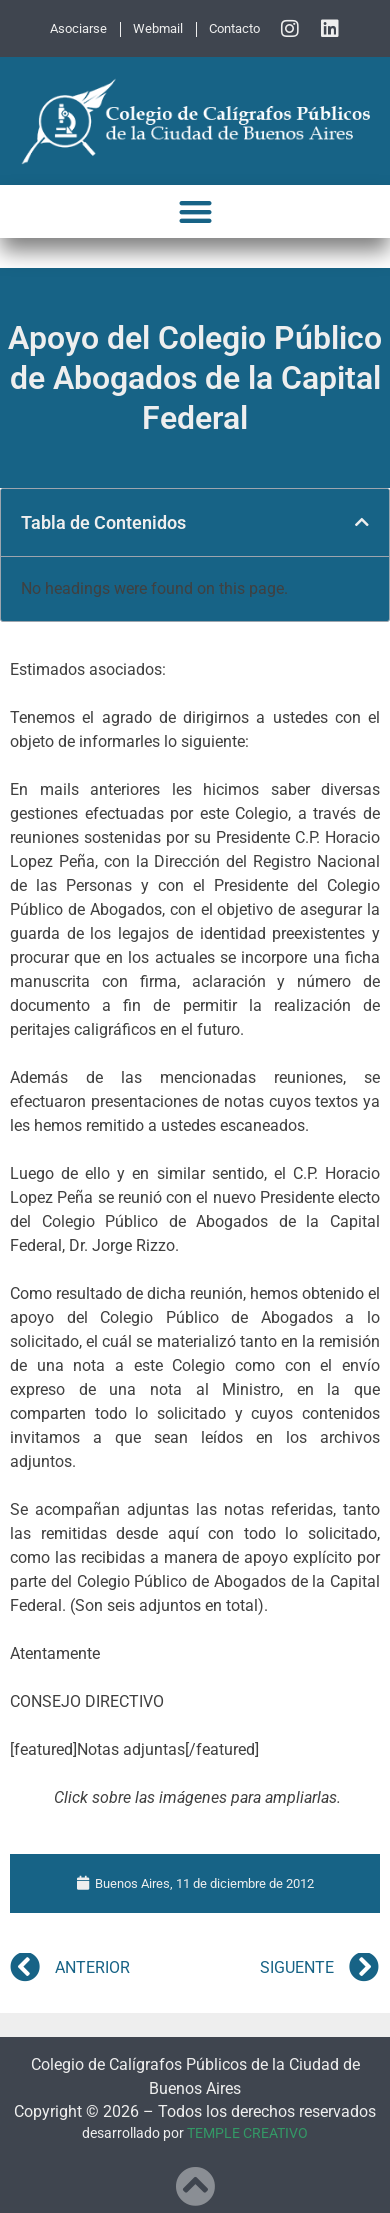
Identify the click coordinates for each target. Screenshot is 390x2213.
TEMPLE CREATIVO (247, 2133)
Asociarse (78, 28)
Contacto (234, 28)
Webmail (158, 28)
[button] (195, 211)
